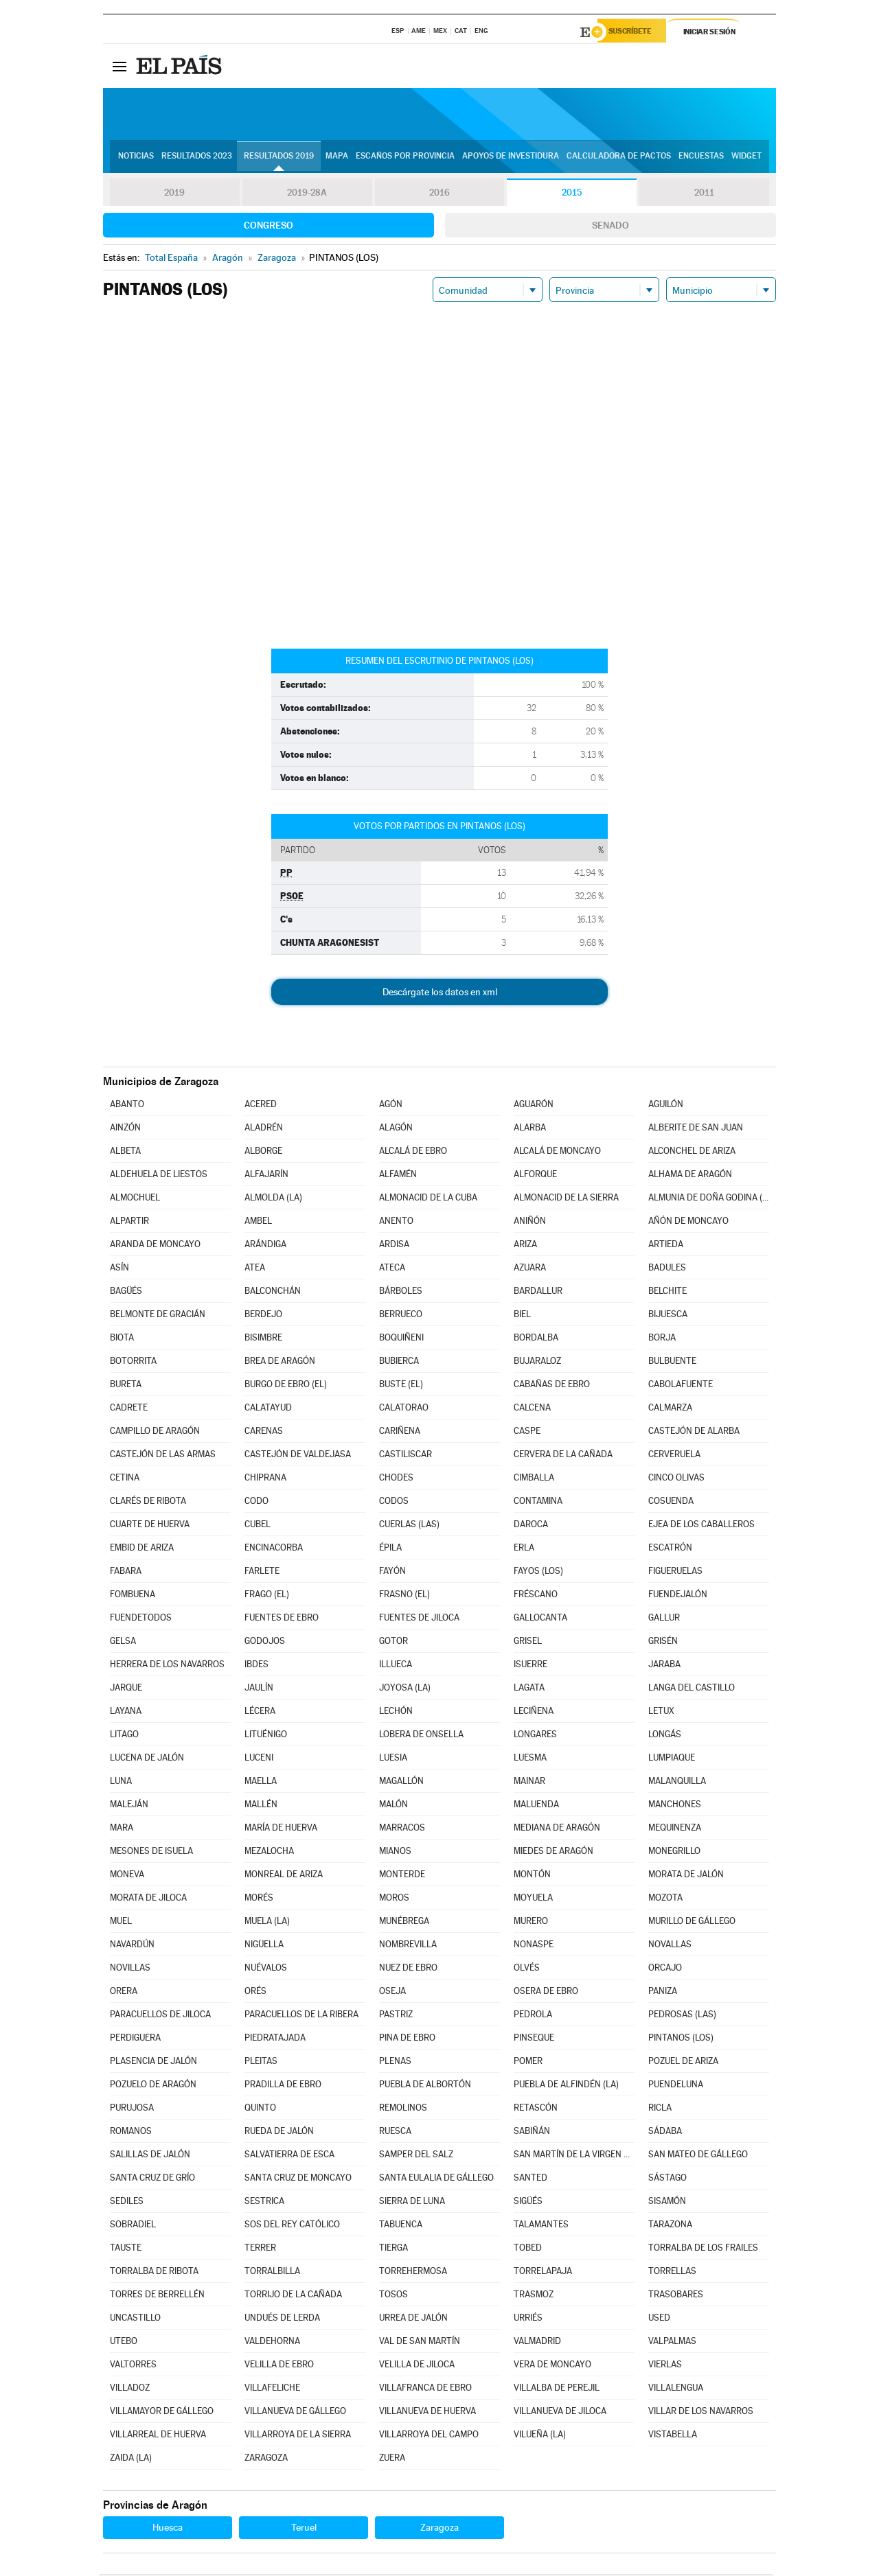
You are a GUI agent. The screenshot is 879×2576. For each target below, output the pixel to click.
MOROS (394, 1899)
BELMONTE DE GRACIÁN (157, 1316)
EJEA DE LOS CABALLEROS (701, 1526)
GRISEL (528, 1643)
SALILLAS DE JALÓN (150, 2156)
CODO (256, 1503)
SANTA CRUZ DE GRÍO (152, 2179)
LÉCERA (259, 1713)
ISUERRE (530, 1666)
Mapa (337, 158)
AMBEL (258, 1223)
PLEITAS (260, 2063)
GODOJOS (264, 1643)
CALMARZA (670, 1409)
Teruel (304, 2529)
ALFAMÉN (398, 1176)
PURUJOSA (132, 2109)
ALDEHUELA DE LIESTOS (158, 1176)
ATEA (254, 1269)
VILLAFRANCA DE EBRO (425, 2389)
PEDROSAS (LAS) (682, 2016)
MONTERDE (402, 1876)
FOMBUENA (132, 1596)
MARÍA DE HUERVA (280, 1829)
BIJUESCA (667, 1316)
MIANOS (395, 1853)
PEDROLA (533, 2016)
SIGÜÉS (528, 2203)
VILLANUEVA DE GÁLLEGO (295, 2413)
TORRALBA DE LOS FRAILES (703, 2249)
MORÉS (258, 1899)
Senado (610, 227)
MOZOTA (665, 1899)
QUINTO (260, 2109)
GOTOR (393, 1643)
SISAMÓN (667, 2203)
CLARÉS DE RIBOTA (148, 1503)
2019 (174, 194)
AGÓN (390, 1106)
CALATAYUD (268, 1409)
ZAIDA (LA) (131, 2460)
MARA (121, 1829)
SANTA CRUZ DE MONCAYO (298, 2179)
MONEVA (127, 1876)
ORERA (123, 1993)
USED (659, 2319)
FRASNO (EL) (404, 1596)
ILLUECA (395, 1666)
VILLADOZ (130, 2389)
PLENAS (395, 2063)
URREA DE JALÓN (413, 2319)
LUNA (121, 1783)
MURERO (531, 1923)
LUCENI (258, 1759)
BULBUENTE (672, 1363)
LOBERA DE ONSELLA (421, 1736)
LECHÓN (396, 1713)
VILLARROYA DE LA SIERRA (297, 2436)
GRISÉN (663, 1643)
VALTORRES (133, 2366)
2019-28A (307, 194)
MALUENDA (536, 1806)
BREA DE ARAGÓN (279, 1363)
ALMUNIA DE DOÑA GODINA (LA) (708, 1199)
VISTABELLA (672, 2436)
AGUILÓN (665, 1106)
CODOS (394, 1503)
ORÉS (255, 1993)
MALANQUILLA (677, 1783)
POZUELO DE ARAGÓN (153, 2086)
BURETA (125, 1386)
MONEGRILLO (674, 1853)
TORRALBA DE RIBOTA (154, 2273)
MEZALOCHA (269, 1853)
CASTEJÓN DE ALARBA (694, 1433)
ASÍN (119, 1269)
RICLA (660, 2109)
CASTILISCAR (405, 1456)
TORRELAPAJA (543, 2273)
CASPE (527, 1433)
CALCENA (532, 1409)
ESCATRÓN (670, 1549)
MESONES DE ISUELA (151, 1853)
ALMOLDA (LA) (273, 1199)
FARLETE (261, 1573)
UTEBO (123, 2343)
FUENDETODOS (141, 1619)
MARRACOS (402, 1829)
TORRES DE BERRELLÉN (157, 2296)
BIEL (522, 1316)
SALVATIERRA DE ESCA (289, 2156)
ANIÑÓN (530, 1223)
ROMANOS (131, 2133)
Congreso (268, 227)
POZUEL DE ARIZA (683, 2063)
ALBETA (125, 1153)
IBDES (256, 1666)
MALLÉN (260, 1806)
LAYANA (125, 1713)
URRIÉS (528, 2319)
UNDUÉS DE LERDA (282, 2319)
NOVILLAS (130, 1969)
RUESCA (395, 2133)
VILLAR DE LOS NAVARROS (700, 2413)
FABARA (125, 1573)
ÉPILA (390, 1549)
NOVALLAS (670, 1946)
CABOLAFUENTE (680, 1386)
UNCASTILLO (135, 2319)
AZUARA (530, 1269)
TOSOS (393, 2296)
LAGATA (529, 1689)
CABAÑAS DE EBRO (552, 1386)
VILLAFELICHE (272, 2389)
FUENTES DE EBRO (281, 1619)
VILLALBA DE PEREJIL (557, 2389)
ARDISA (394, 1246)
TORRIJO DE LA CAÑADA (293, 2296)
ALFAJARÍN (266, 1176)
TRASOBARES (675, 2296)
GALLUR (664, 1619)
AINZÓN (125, 1129)
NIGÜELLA (264, 1946)
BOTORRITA (133, 1363)
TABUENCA (400, 2226)
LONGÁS (664, 1736)
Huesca (167, 2529)
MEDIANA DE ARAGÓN (557, 1829)
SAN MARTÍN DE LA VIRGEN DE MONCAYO (574, 2156)
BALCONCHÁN (272, 1293)
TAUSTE (125, 2249)
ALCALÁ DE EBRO (413, 1153)
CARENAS (263, 1433)
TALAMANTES (541, 2226)
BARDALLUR (538, 1293)
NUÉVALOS (265, 1969)
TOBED (528, 2249)
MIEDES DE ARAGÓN (553, 1853)
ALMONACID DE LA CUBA (428, 1199)
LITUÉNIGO (265, 1736)
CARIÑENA (399, 1433)
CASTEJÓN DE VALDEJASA (297, 1456)
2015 (572, 194)
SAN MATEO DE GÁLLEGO (698, 2156)
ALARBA (530, 1129)
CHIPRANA (265, 1479)
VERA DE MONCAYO (552, 2366)
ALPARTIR (129, 1223)
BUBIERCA (399, 1363)
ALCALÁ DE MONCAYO (557, 1153)
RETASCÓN (536, 2109)
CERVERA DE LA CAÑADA (563, 1456)
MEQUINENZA (674, 1829)
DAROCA (531, 1526)
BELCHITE (667, 1293)
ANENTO (396, 1223)
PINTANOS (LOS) (681, 2039)
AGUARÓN (533, 1106)
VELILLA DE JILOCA (417, 2366)
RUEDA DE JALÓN (279, 2133)
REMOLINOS (403, 2109)
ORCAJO (665, 1969)
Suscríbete (636, 32)
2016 (439, 194)
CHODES (396, 1479)
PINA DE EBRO (407, 2039)
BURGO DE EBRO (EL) (285, 1386)
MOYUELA (533, 1899)
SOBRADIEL (133, 2226)
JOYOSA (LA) (405, 1689)
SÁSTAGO (667, 2179)
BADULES (667, 1269)
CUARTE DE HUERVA (150, 1526)
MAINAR (529, 1783)
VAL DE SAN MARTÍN (419, 2343)
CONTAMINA (538, 1503)
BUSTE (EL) (401, 1386)
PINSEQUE (534, 2039)
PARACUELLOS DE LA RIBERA (301, 2016)
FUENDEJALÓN (677, 1596)
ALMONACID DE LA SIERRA (566, 1199)
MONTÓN (532, 1876)
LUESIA (393, 1759)
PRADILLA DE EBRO (282, 2086)
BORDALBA (536, 1339)
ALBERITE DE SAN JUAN (695, 1129)
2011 (704, 194)
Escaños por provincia (405, 158)
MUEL (121, 1923)
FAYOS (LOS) (538, 1573)
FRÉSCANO (536, 1596)
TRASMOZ (533, 2296)
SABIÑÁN (532, 2133)
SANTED (530, 2179)
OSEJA (392, 1993)
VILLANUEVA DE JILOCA (560, 2413)
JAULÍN (258, 1689)
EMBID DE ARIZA (142, 1549)
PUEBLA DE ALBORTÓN (425, 2086)
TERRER (260, 2249)
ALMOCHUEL (135, 1199)
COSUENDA (671, 1503)
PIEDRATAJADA (275, 2039)
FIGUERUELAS (675, 1573)
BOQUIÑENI (401, 1339)
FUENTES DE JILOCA (419, 1619)
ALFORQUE (535, 1176)
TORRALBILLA (272, 2273)
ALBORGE (263, 1153)
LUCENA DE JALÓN (147, 1759)
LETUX (661, 1713)
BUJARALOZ (537, 1363)
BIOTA (122, 1339)
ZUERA (392, 2460)
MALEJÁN (129, 1806)
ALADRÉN (263, 1129)
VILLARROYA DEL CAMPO (429, 2436)
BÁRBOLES (400, 1293)
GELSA (123, 1643)
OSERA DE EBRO (546, 1993)
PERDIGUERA (135, 2039)
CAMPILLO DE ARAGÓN (155, 1433)
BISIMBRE (263, 1339)
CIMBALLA (534, 1479)
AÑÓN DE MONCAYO (688, 1223)
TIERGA (393, 2249)
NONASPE (533, 1946)
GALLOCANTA (540, 1619)
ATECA (392, 1269)
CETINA (124, 1479)
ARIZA (525, 1246)
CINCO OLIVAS (676, 1479)
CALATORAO (404, 1409)
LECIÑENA (533, 1713)
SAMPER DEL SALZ (416, 2156)
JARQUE (126, 1689)
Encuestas (701, 158)
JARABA (664, 1666)
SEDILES (127, 2203)
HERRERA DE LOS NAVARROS (167, 1666)
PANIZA (662, 1993)
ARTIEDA (665, 1246)
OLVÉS (527, 1969)
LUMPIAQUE (671, 1759)
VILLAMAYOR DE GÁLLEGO (162, 2413)
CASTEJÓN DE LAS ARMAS (163, 1456)
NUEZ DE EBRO (408, 1969)
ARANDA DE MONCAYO (155, 1246)
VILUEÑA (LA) (540, 2436)
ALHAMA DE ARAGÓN (690, 1176)
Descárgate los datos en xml (440, 993)
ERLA (524, 1549)
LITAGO (124, 1736)
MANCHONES (674, 1806)
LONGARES (535, 1736)
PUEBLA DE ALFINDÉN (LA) (566, 2086)
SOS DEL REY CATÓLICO (292, 2226)
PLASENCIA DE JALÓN (153, 2063)
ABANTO (127, 1106)
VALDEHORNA (272, 2343)
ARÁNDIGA (265, 1246)
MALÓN (393, 1806)
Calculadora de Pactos (619, 158)
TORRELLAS (672, 2273)
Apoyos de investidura (510, 158)
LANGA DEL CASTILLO (691, 1689)
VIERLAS (665, 2366)
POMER (528, 2063)
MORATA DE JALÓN (686, 1876)
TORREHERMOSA (413, 2273)
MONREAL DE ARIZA (283, 1876)
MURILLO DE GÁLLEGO (691, 1923)
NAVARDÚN (132, 1946)
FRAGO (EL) (266, 1596)
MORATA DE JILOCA (148, 1899)
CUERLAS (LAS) (409, 1526)
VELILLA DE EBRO (279, 2366)
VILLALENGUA (675, 2389)
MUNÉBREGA (404, 1923)
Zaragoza (439, 2529)
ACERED (260, 1106)
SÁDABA (665, 2133)
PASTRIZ (396, 2016)
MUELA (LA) (267, 1923)
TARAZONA (670, 2226)
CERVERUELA (674, 1456)
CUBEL (257, 1526)
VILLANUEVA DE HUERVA (427, 2413)
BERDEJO (263, 1316)
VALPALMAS (672, 2343)
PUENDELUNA (675, 2086)
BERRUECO (400, 1316)
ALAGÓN (396, 1129)
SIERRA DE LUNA (412, 2203)
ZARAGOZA (266, 2460)
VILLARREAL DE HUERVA (158, 2436)
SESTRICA (264, 2203)
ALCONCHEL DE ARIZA (691, 1153)
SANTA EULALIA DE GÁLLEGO (436, 2179)
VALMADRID (537, 2343)
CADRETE (129, 1409)
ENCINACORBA (273, 1549)
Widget (746, 158)
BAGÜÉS (126, 1293)
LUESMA (530, 1759)
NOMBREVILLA (408, 1946)
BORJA (662, 1339)
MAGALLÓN (401, 1783)
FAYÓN (392, 1573)
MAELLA (260, 1783)
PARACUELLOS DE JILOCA (160, 2016)
